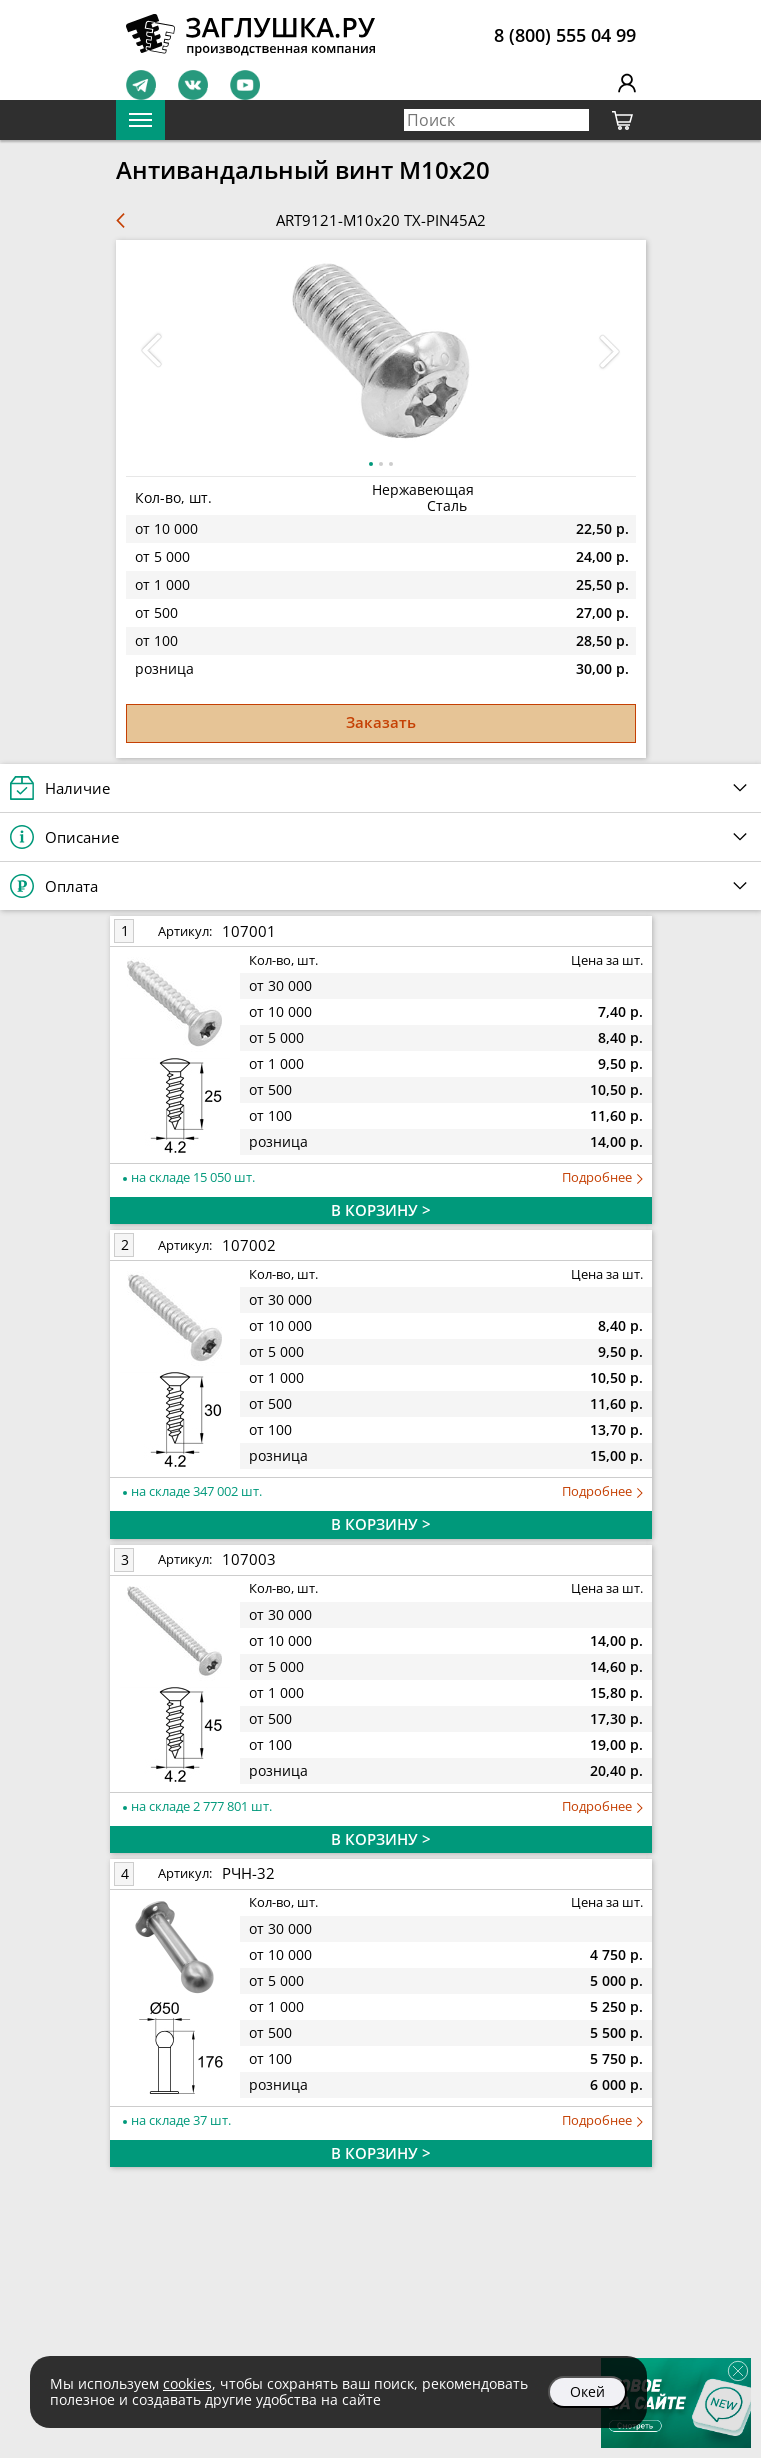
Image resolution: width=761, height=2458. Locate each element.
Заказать (381, 722)
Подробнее (602, 1177)
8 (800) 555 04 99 (565, 35)
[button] (610, 351)
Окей (587, 2391)
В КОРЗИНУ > (381, 1210)
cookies (187, 2383)
